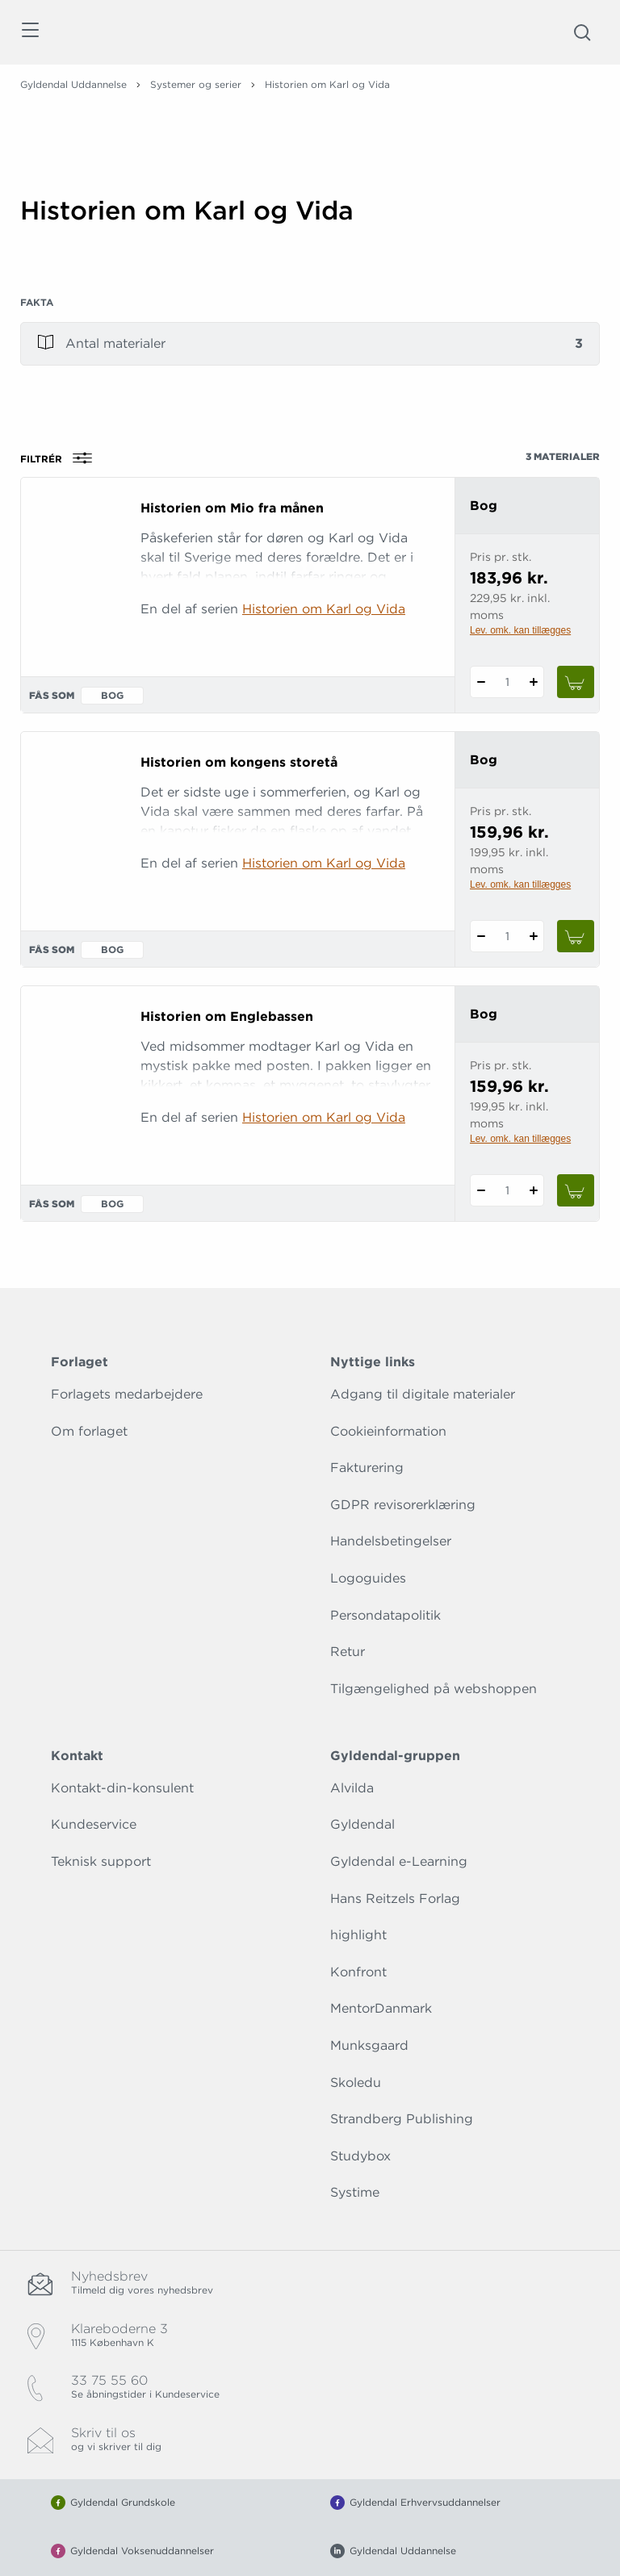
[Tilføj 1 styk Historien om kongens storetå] (533, 936)
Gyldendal (362, 1824)
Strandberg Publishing (401, 2118)
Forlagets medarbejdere (127, 1394)
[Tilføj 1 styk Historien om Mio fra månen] (533, 682)
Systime (354, 2192)
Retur (347, 1651)
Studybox (360, 2156)
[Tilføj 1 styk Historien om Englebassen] (533, 1190)
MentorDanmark (381, 2008)
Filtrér (61, 458)
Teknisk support (101, 1861)
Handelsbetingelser (390, 1541)
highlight (358, 1934)
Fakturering (367, 1467)
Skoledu (355, 2082)
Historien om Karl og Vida (323, 609)
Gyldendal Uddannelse (73, 84)
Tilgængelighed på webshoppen (433, 1688)
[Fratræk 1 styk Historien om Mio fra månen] (481, 682)
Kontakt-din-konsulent (122, 1788)
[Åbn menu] (29, 33)
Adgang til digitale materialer (422, 1394)
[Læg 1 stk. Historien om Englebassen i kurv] (575, 1190)
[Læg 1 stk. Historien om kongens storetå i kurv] (575, 936)
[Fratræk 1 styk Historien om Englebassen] (481, 1190)
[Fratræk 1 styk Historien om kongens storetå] (481, 936)
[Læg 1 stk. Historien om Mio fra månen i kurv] (575, 682)
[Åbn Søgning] (582, 32)
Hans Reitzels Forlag (395, 1898)
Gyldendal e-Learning (398, 1861)
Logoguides (368, 1578)
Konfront (358, 1972)
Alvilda (352, 1788)
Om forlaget (89, 1431)
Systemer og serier (195, 84)
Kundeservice (93, 1824)
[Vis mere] (310, 265)
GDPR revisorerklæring (402, 1504)
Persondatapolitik (385, 1615)
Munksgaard (369, 2045)
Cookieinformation (388, 1431)
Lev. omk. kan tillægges (520, 630)
